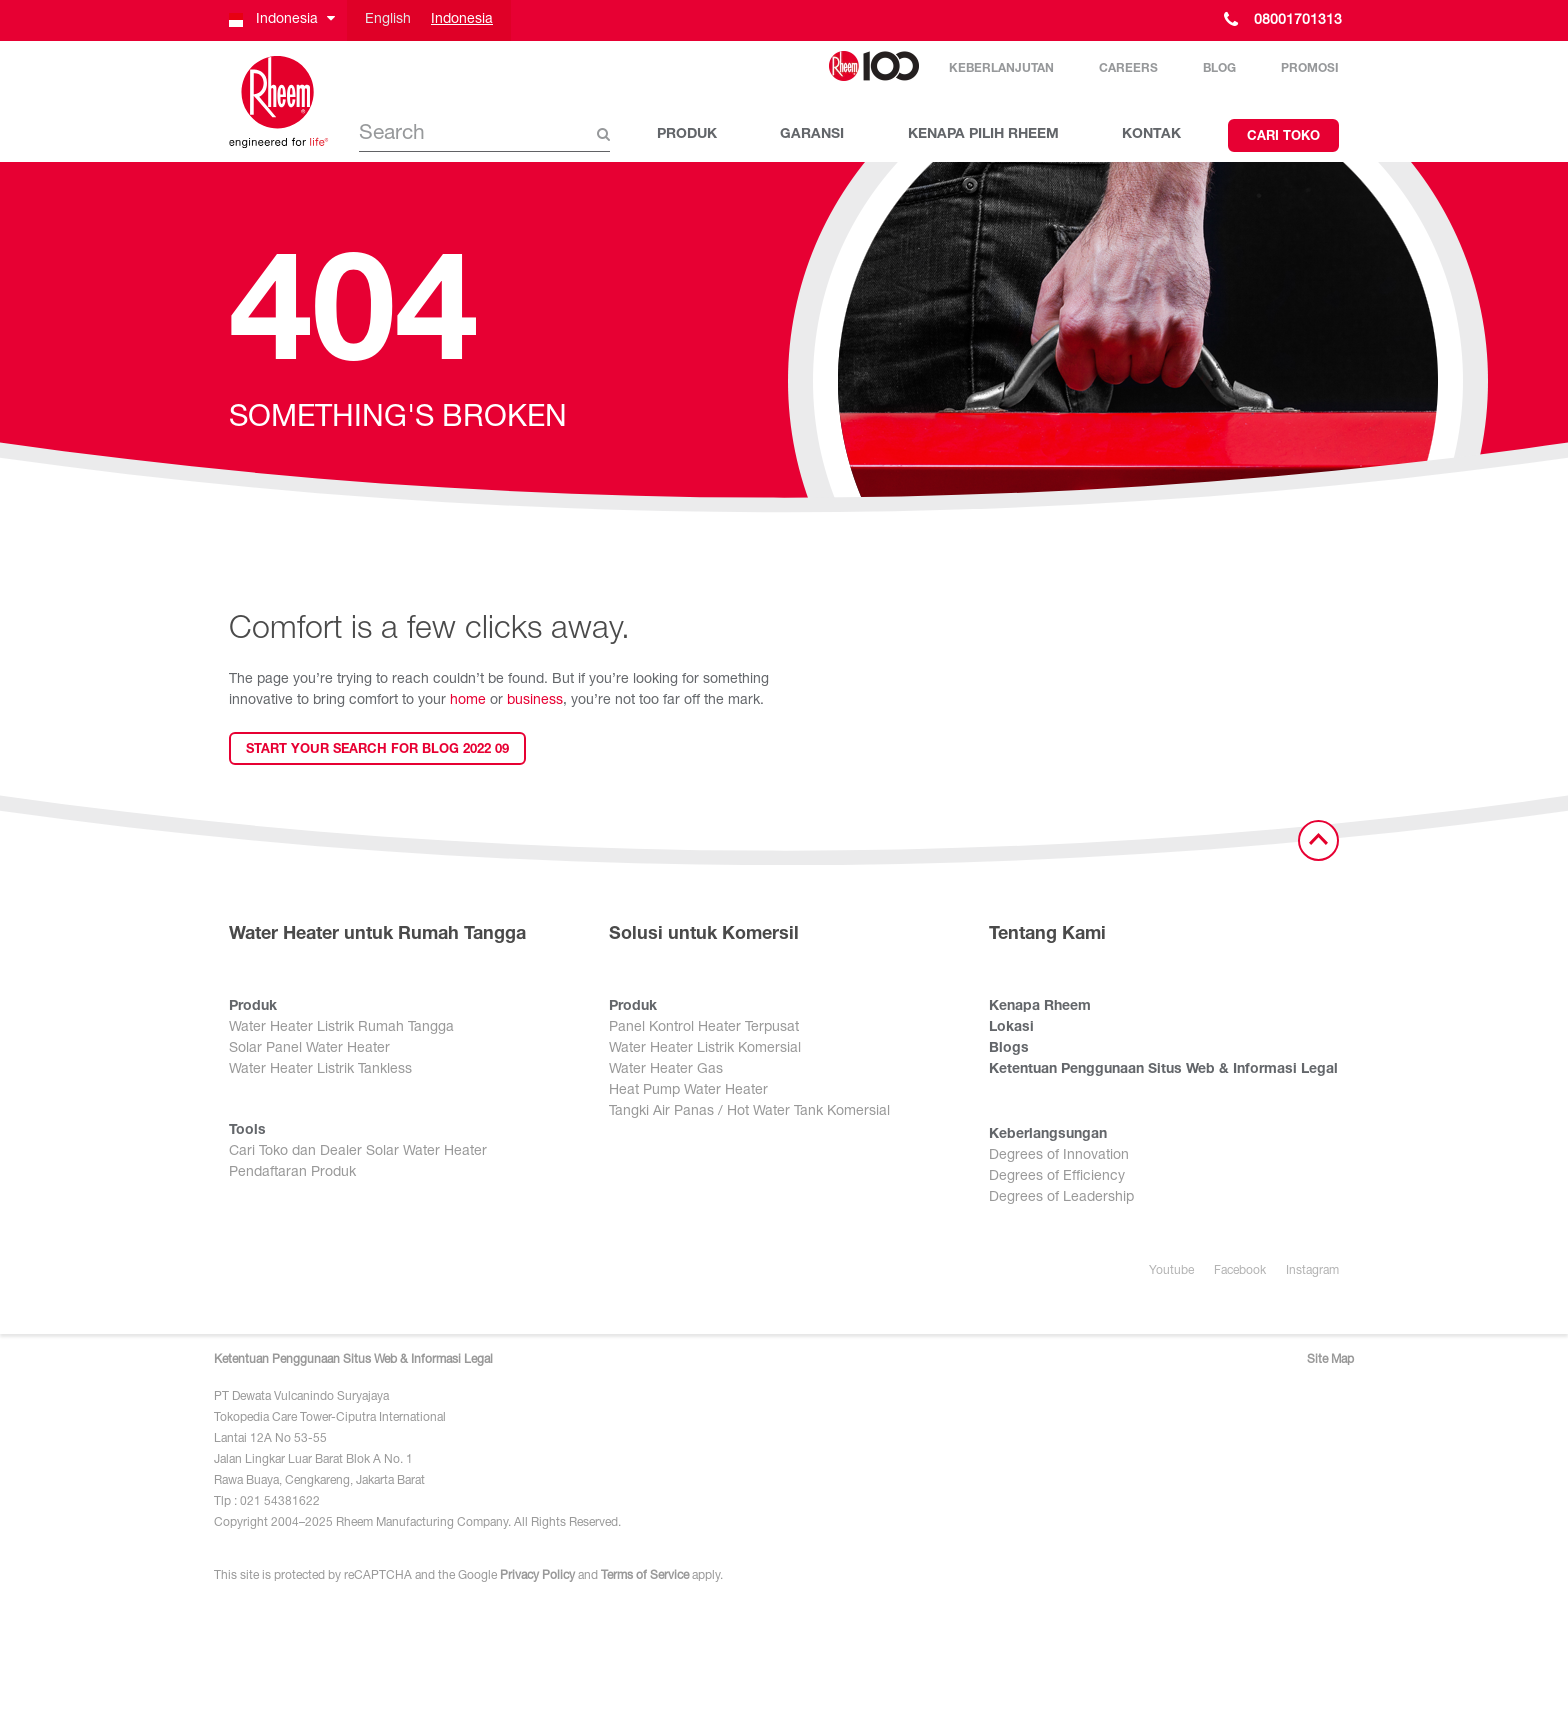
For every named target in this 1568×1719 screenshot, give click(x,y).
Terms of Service (645, 1576)
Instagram (1312, 1271)
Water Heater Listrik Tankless (320, 1070)
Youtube (1171, 1271)
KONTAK (1151, 135)
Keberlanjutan (1001, 69)
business (535, 701)
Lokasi (1011, 1028)
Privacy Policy (537, 1576)
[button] (280, 20)
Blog (1219, 69)
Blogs (1009, 1049)
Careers (1128, 69)
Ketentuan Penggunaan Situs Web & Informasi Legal (1163, 1070)
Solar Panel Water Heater (309, 1049)
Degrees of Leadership (1061, 1198)
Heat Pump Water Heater (688, 1091)
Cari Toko (1283, 137)
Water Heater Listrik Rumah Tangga (341, 1028)
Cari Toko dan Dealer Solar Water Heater (358, 1152)
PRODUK (687, 135)
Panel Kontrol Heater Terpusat (704, 1028)
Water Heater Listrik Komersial (705, 1049)
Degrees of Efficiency (1057, 1177)
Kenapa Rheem (1040, 1007)
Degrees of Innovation (1059, 1156)
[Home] (279, 102)
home (468, 701)
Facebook (1240, 1271)
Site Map (1330, 1360)
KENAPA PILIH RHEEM (983, 135)
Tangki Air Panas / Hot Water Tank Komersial (749, 1112)
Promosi (1310, 69)
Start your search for (377, 750)
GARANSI (812, 135)
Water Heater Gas (666, 1070)
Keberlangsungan (1048, 1135)
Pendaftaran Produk (292, 1173)
